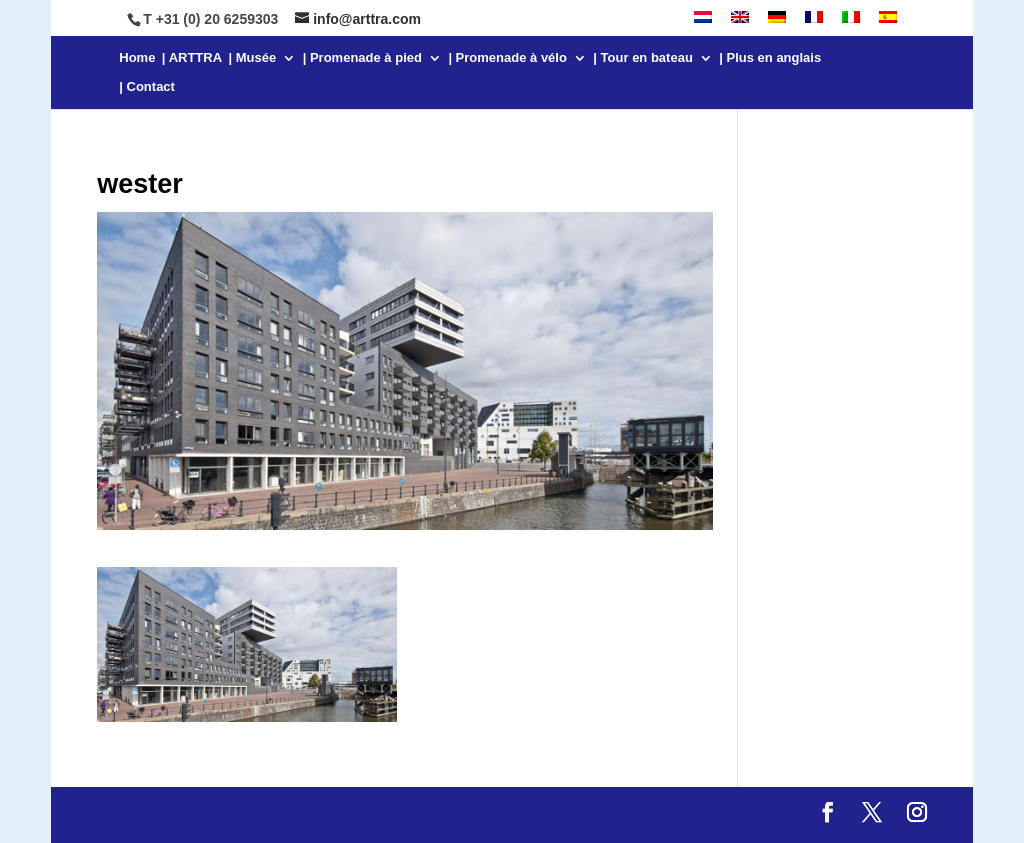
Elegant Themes (235, 814)
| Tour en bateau (642, 58)
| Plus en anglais (770, 58)
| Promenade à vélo (507, 58)
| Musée (253, 58)
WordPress (447, 814)
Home (137, 58)
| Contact (147, 87)
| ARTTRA (192, 58)
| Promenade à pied (362, 58)
